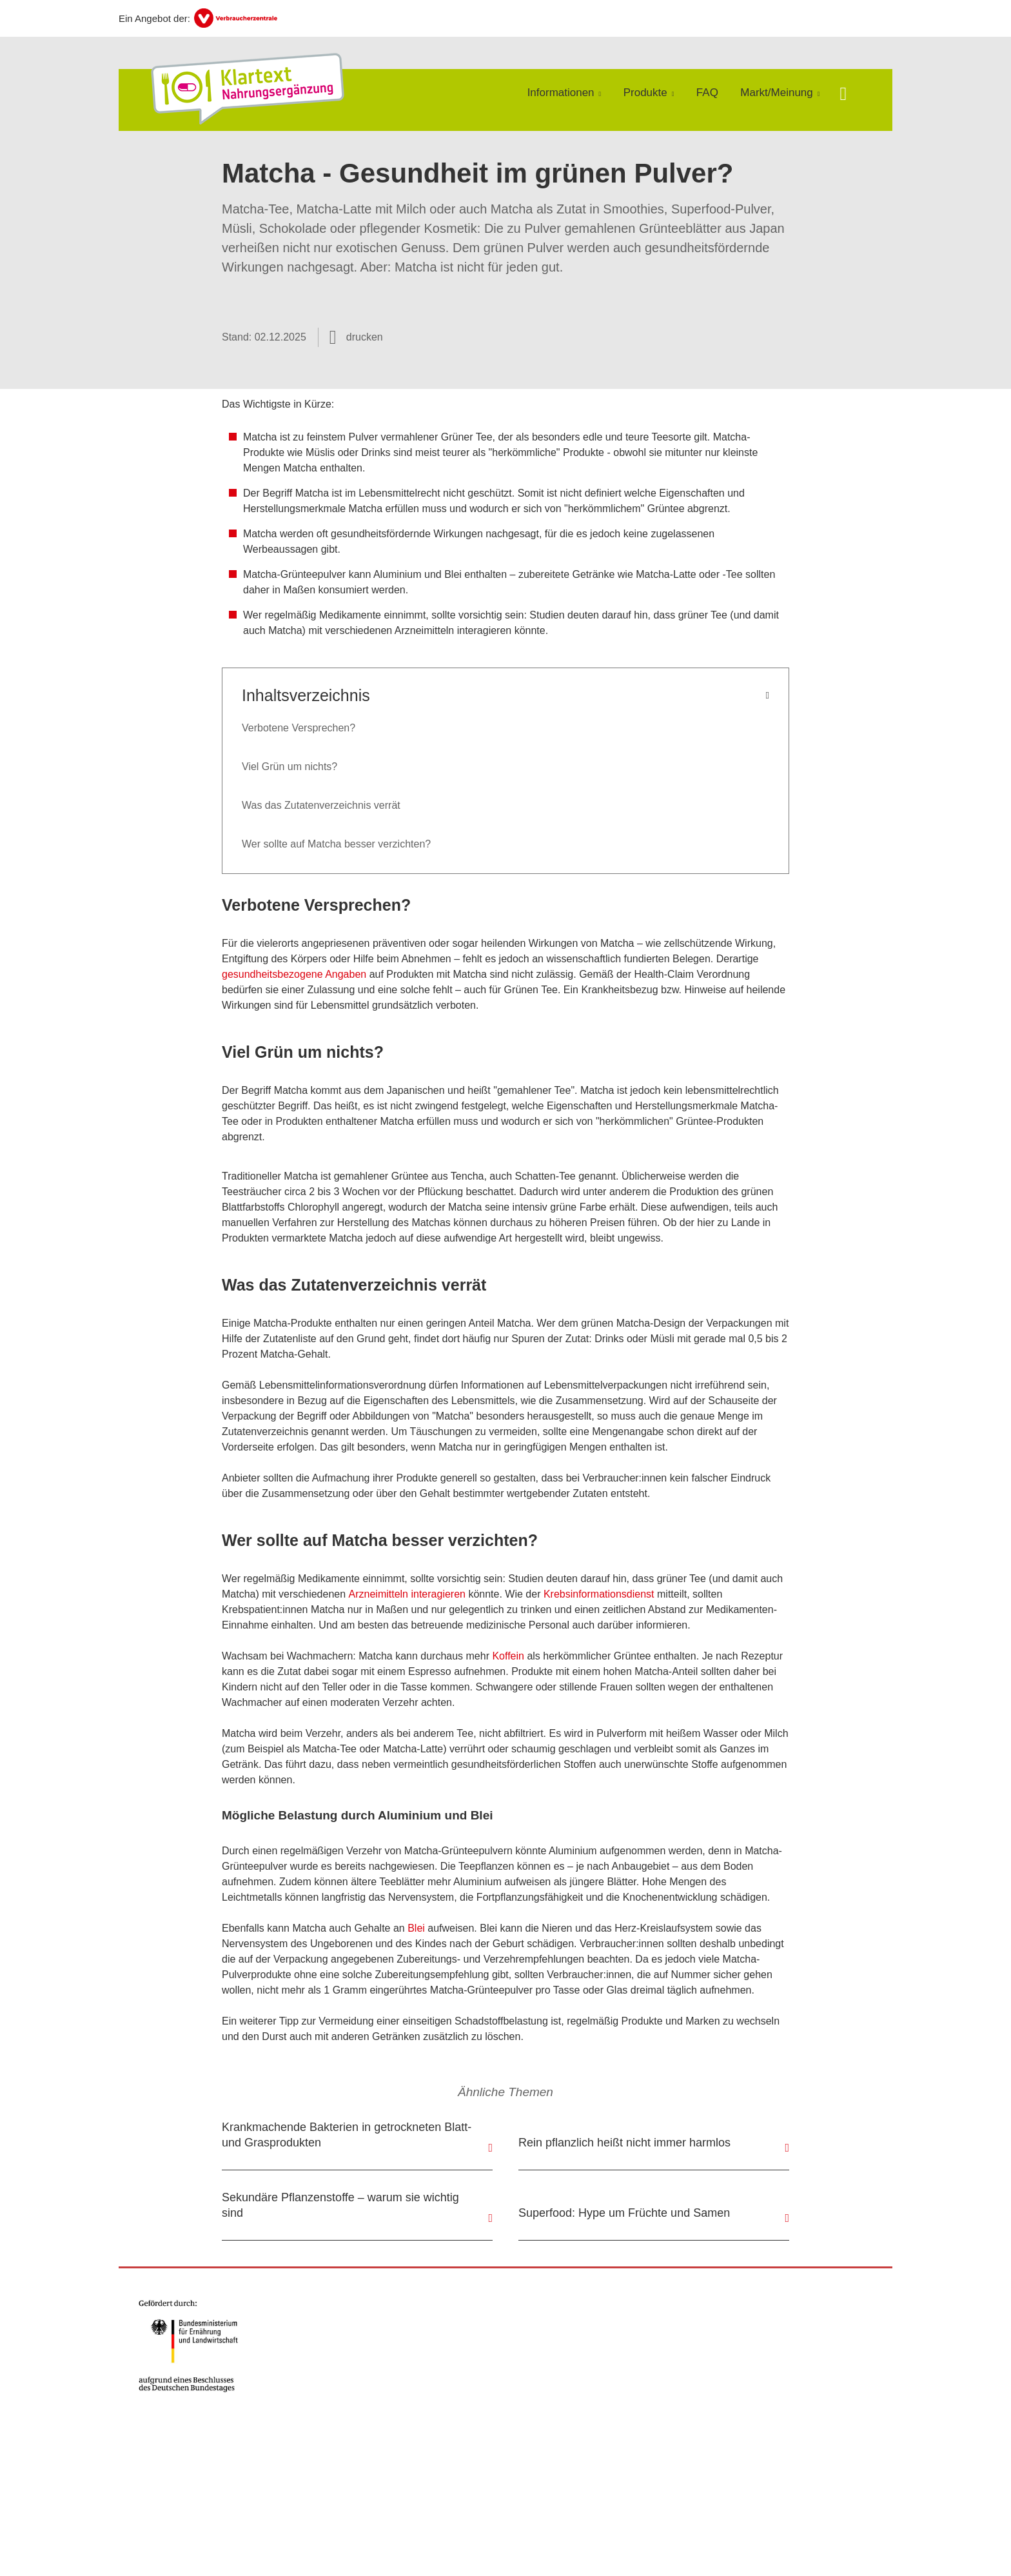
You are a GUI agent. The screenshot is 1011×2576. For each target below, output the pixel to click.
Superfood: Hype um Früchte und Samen (624, 2212)
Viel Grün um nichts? (289, 766)
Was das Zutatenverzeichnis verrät (321, 805)
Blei (416, 1928)
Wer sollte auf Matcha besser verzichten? (336, 843)
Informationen (560, 92)
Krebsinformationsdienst (599, 1594)
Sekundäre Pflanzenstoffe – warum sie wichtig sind (340, 2205)
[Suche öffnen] (843, 95)
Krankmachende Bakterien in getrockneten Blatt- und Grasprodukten (346, 2135)
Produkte (645, 92)
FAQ (707, 92)
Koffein (508, 1655)
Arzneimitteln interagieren (407, 1594)
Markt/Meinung (776, 92)
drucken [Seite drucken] (364, 337)
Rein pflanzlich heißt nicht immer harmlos (624, 2142)
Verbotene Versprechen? (298, 727)
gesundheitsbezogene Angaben (294, 974)
